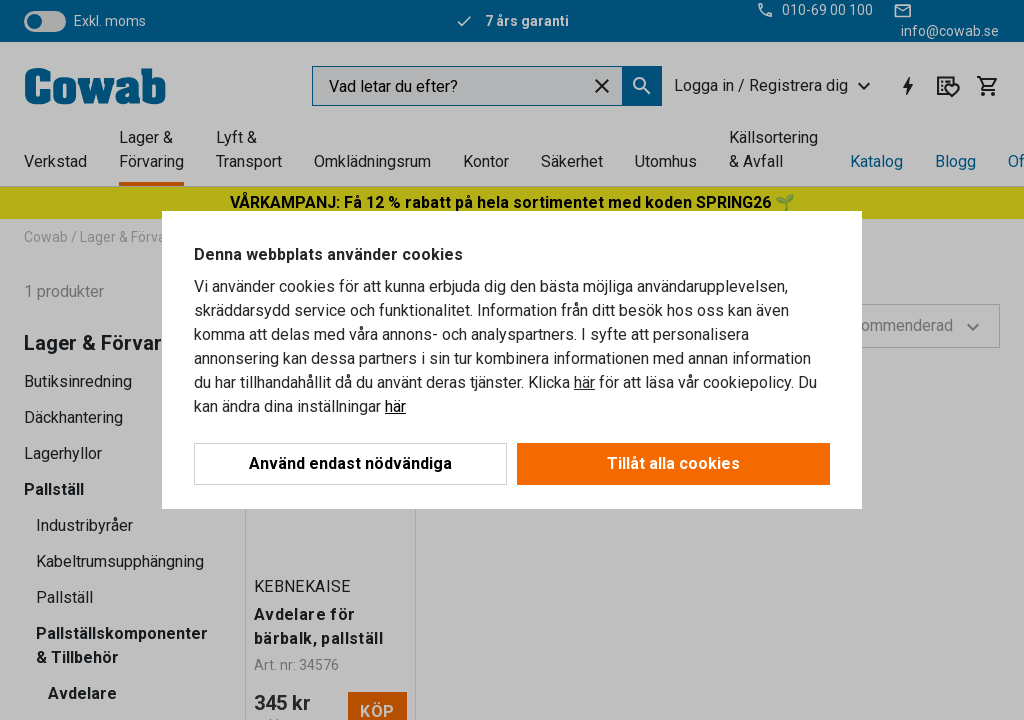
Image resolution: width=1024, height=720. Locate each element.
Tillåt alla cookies (673, 463)
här (584, 382)
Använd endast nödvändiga (350, 463)
